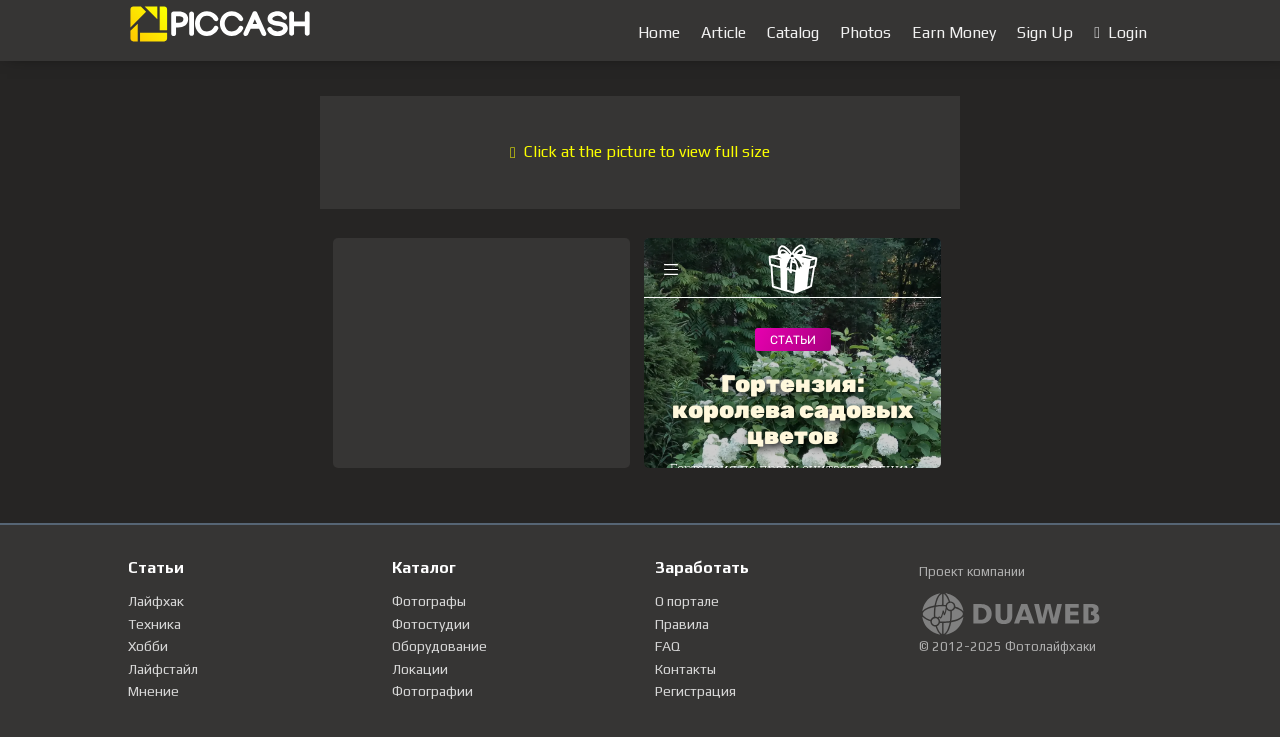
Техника (154, 624)
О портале (687, 601)
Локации (420, 669)
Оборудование (439, 646)
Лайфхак (156, 601)
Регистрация (695, 691)
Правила (682, 624)
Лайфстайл (163, 669)
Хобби (148, 646)
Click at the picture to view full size (640, 151)
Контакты (685, 669)
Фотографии (432, 691)
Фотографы (429, 601)
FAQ (667, 646)
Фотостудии (431, 624)
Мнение (153, 691)
